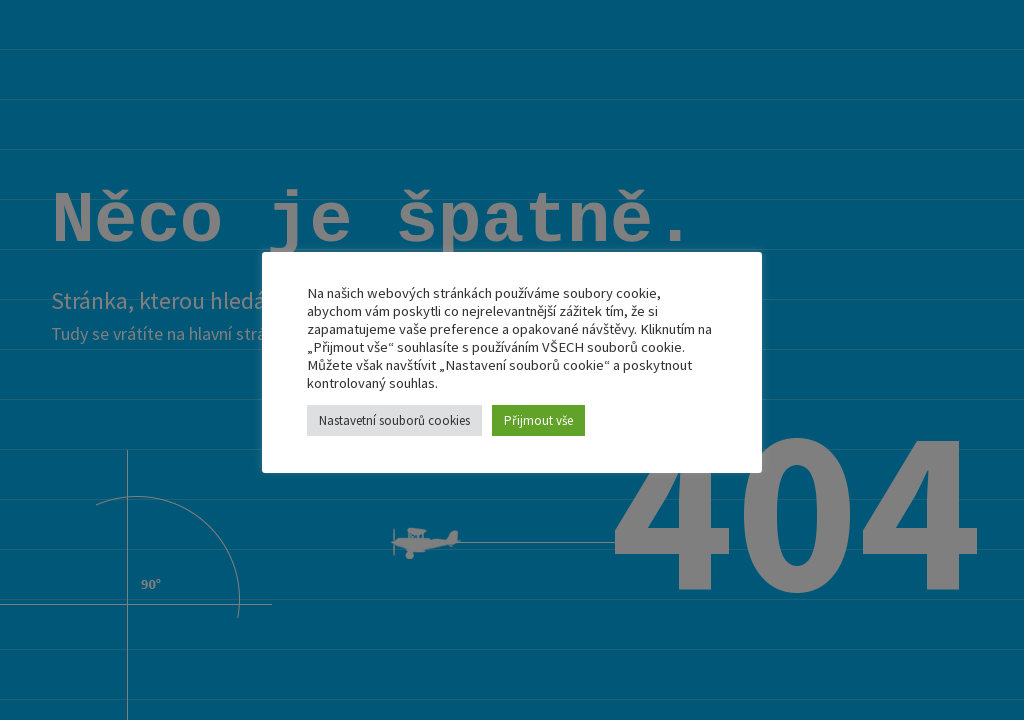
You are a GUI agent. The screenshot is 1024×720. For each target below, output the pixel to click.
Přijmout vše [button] (538, 420)
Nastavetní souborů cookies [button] (394, 420)
